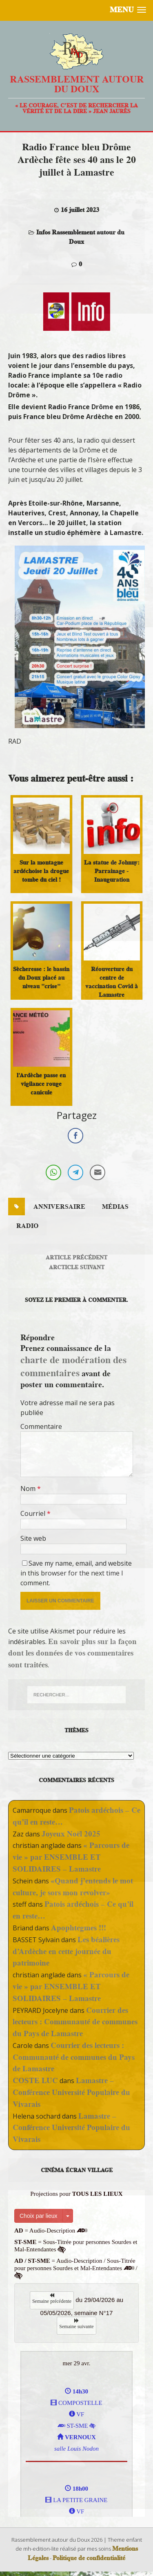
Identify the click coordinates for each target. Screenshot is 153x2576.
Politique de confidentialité (89, 2558)
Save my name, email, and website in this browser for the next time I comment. (76, 1573)
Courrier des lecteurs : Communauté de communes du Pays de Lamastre (75, 2022)
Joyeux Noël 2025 (71, 1833)
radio (27, 1225)
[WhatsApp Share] (53, 1172)
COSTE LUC (35, 2080)
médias (115, 1206)
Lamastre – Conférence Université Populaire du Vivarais (71, 2092)
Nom (28, 1488)
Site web (33, 1538)
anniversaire (59, 1206)
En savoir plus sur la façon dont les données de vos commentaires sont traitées (72, 1653)
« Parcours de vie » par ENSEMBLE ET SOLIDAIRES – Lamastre (71, 1857)
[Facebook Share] (75, 1135)
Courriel (33, 1513)
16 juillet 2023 (80, 209)
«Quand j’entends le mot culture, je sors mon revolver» (73, 1886)
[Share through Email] (97, 1172)
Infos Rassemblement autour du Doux (80, 237)
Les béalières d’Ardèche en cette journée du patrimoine (66, 1951)
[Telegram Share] (75, 1172)
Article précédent (76, 1257)
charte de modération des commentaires (73, 1366)
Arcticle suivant (76, 1267)
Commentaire (41, 1426)
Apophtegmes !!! (78, 1927)
